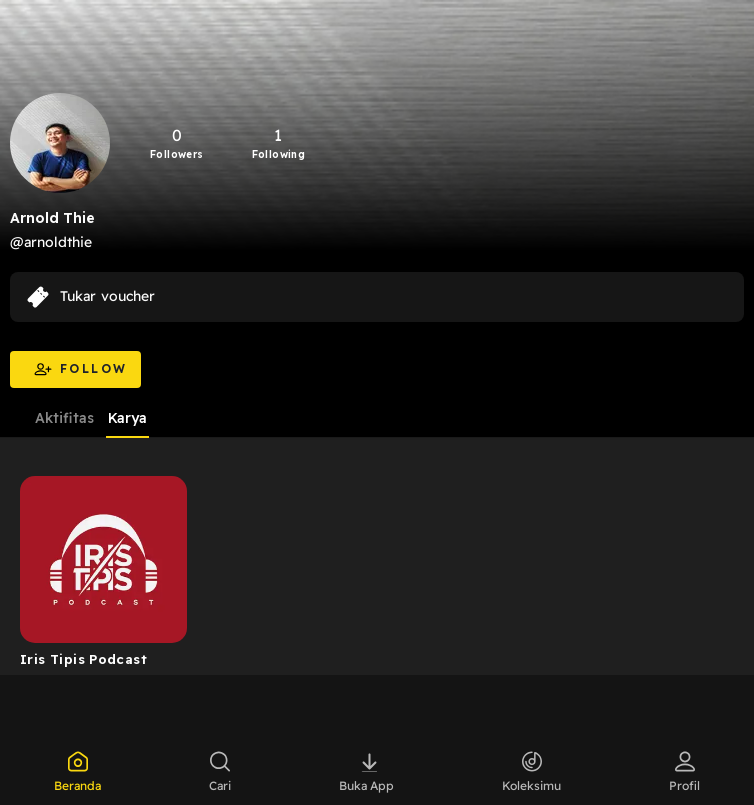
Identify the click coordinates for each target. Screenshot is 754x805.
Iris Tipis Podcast (83, 659)
